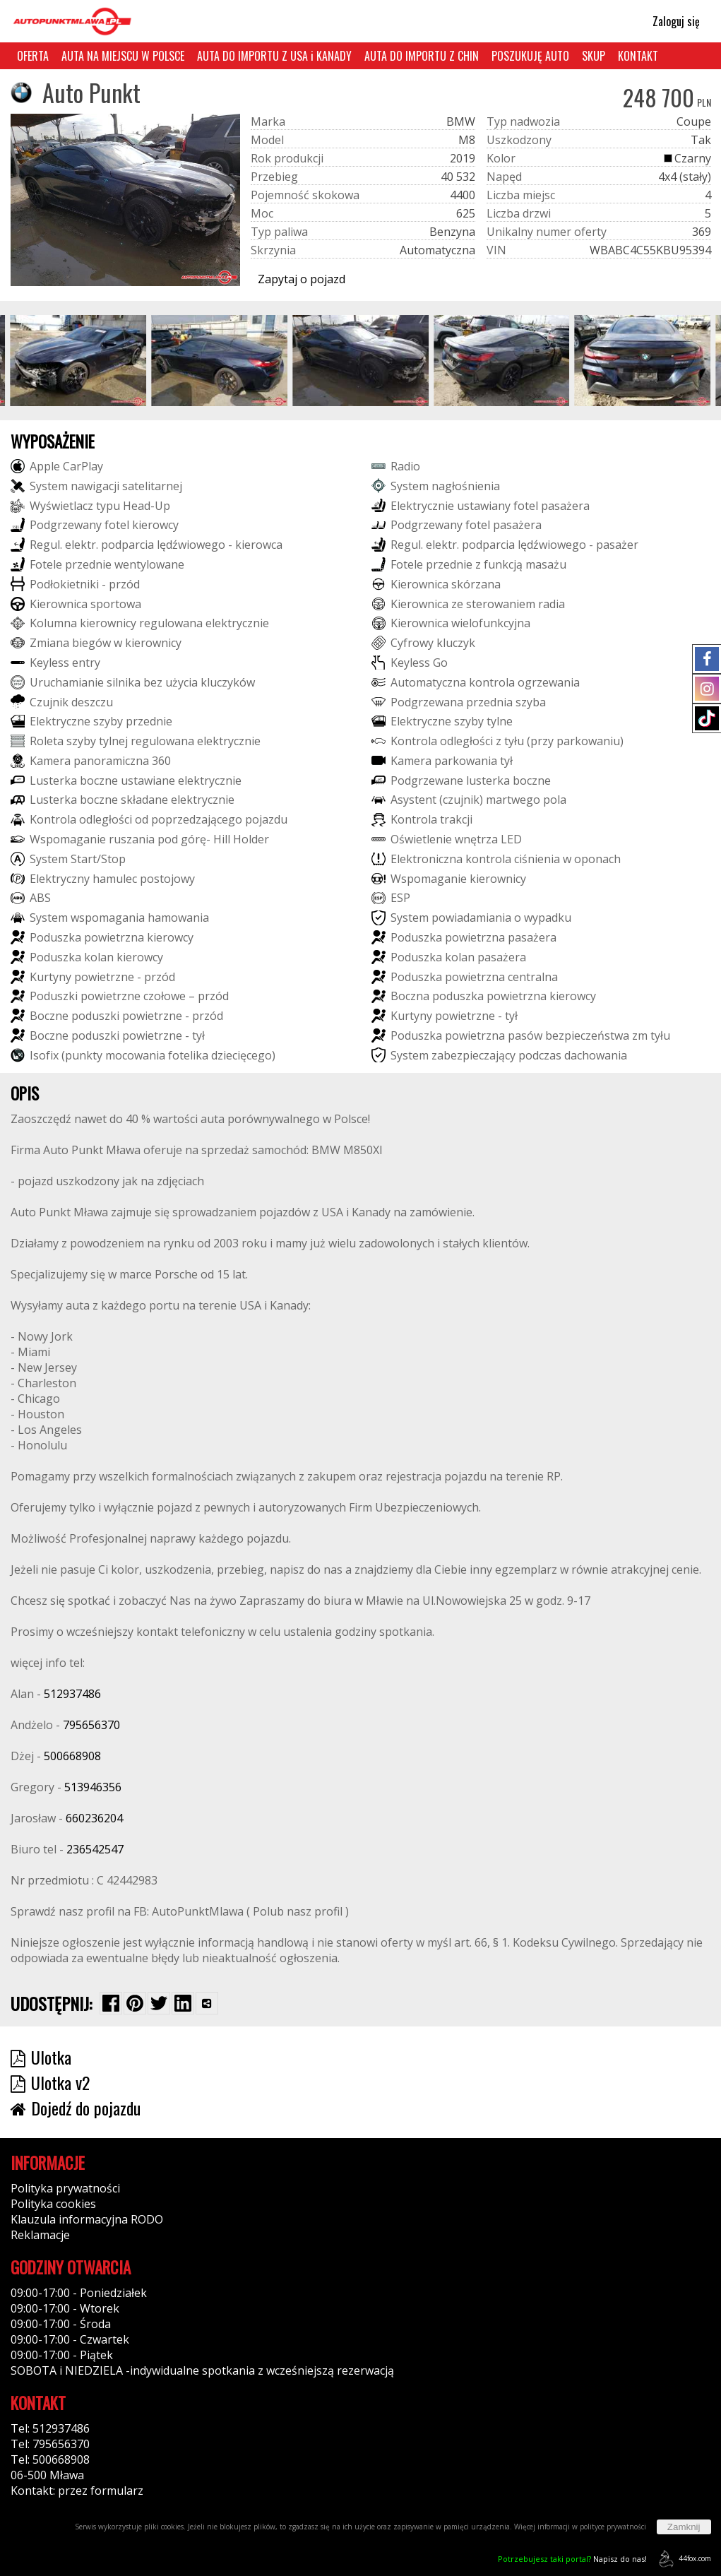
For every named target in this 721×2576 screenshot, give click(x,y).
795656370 (91, 1725)
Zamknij (684, 2527)
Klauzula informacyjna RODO (87, 2219)
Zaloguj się (670, 21)
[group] (79, 360)
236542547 (95, 1849)
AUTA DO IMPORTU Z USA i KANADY (274, 55)
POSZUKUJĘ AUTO (530, 55)
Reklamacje (40, 2235)
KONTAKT (638, 55)
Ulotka (41, 2057)
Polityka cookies (53, 2204)
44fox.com (682, 2558)
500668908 (72, 1756)
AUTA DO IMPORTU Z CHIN (421, 55)
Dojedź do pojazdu (76, 2107)
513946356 (92, 1787)
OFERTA (33, 55)
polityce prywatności (613, 2527)
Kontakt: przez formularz (77, 2490)
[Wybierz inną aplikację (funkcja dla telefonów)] (207, 2003)
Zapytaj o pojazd (301, 279)
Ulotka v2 (50, 2082)
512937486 (72, 1694)
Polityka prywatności (65, 2188)
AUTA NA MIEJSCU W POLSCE (122, 55)
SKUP (593, 55)
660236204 (94, 1818)
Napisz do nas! (572, 2558)
